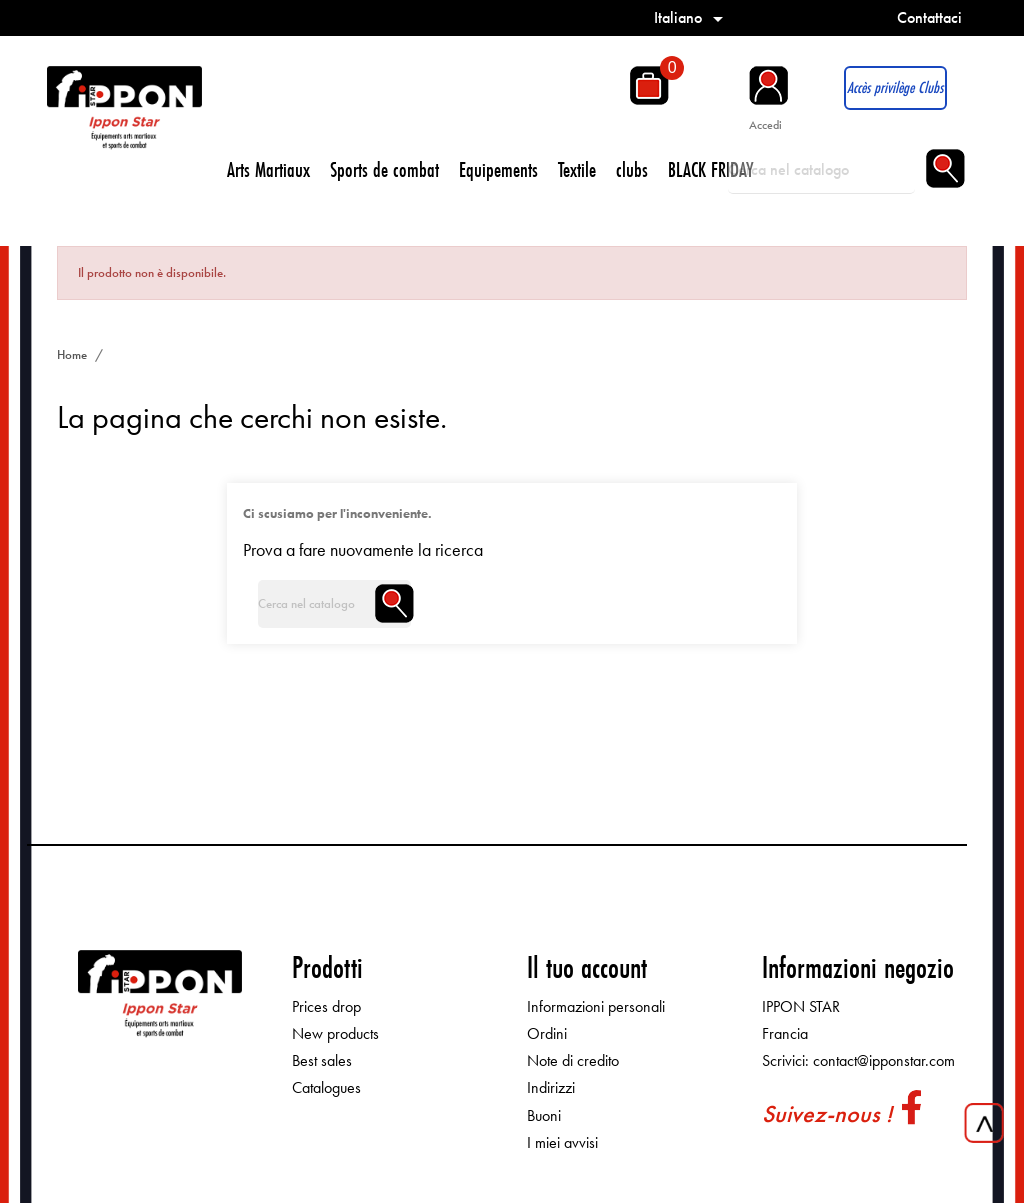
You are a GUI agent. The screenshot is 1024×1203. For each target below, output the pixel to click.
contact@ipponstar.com (884, 1060)
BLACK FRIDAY (711, 169)
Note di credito (573, 1060)
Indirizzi (551, 1087)
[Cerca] (821, 170)
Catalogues (326, 1087)
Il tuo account (587, 967)
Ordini (547, 1033)
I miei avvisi (562, 1142)
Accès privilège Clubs (895, 87)
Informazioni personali (596, 1006)
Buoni (544, 1115)
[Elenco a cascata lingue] (692, 17)
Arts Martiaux (268, 169)
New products (335, 1033)
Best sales (322, 1060)
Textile (577, 169)
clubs (632, 169)
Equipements (498, 169)
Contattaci (929, 17)
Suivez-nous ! (827, 1113)
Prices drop (326, 1006)
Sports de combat (384, 169)
